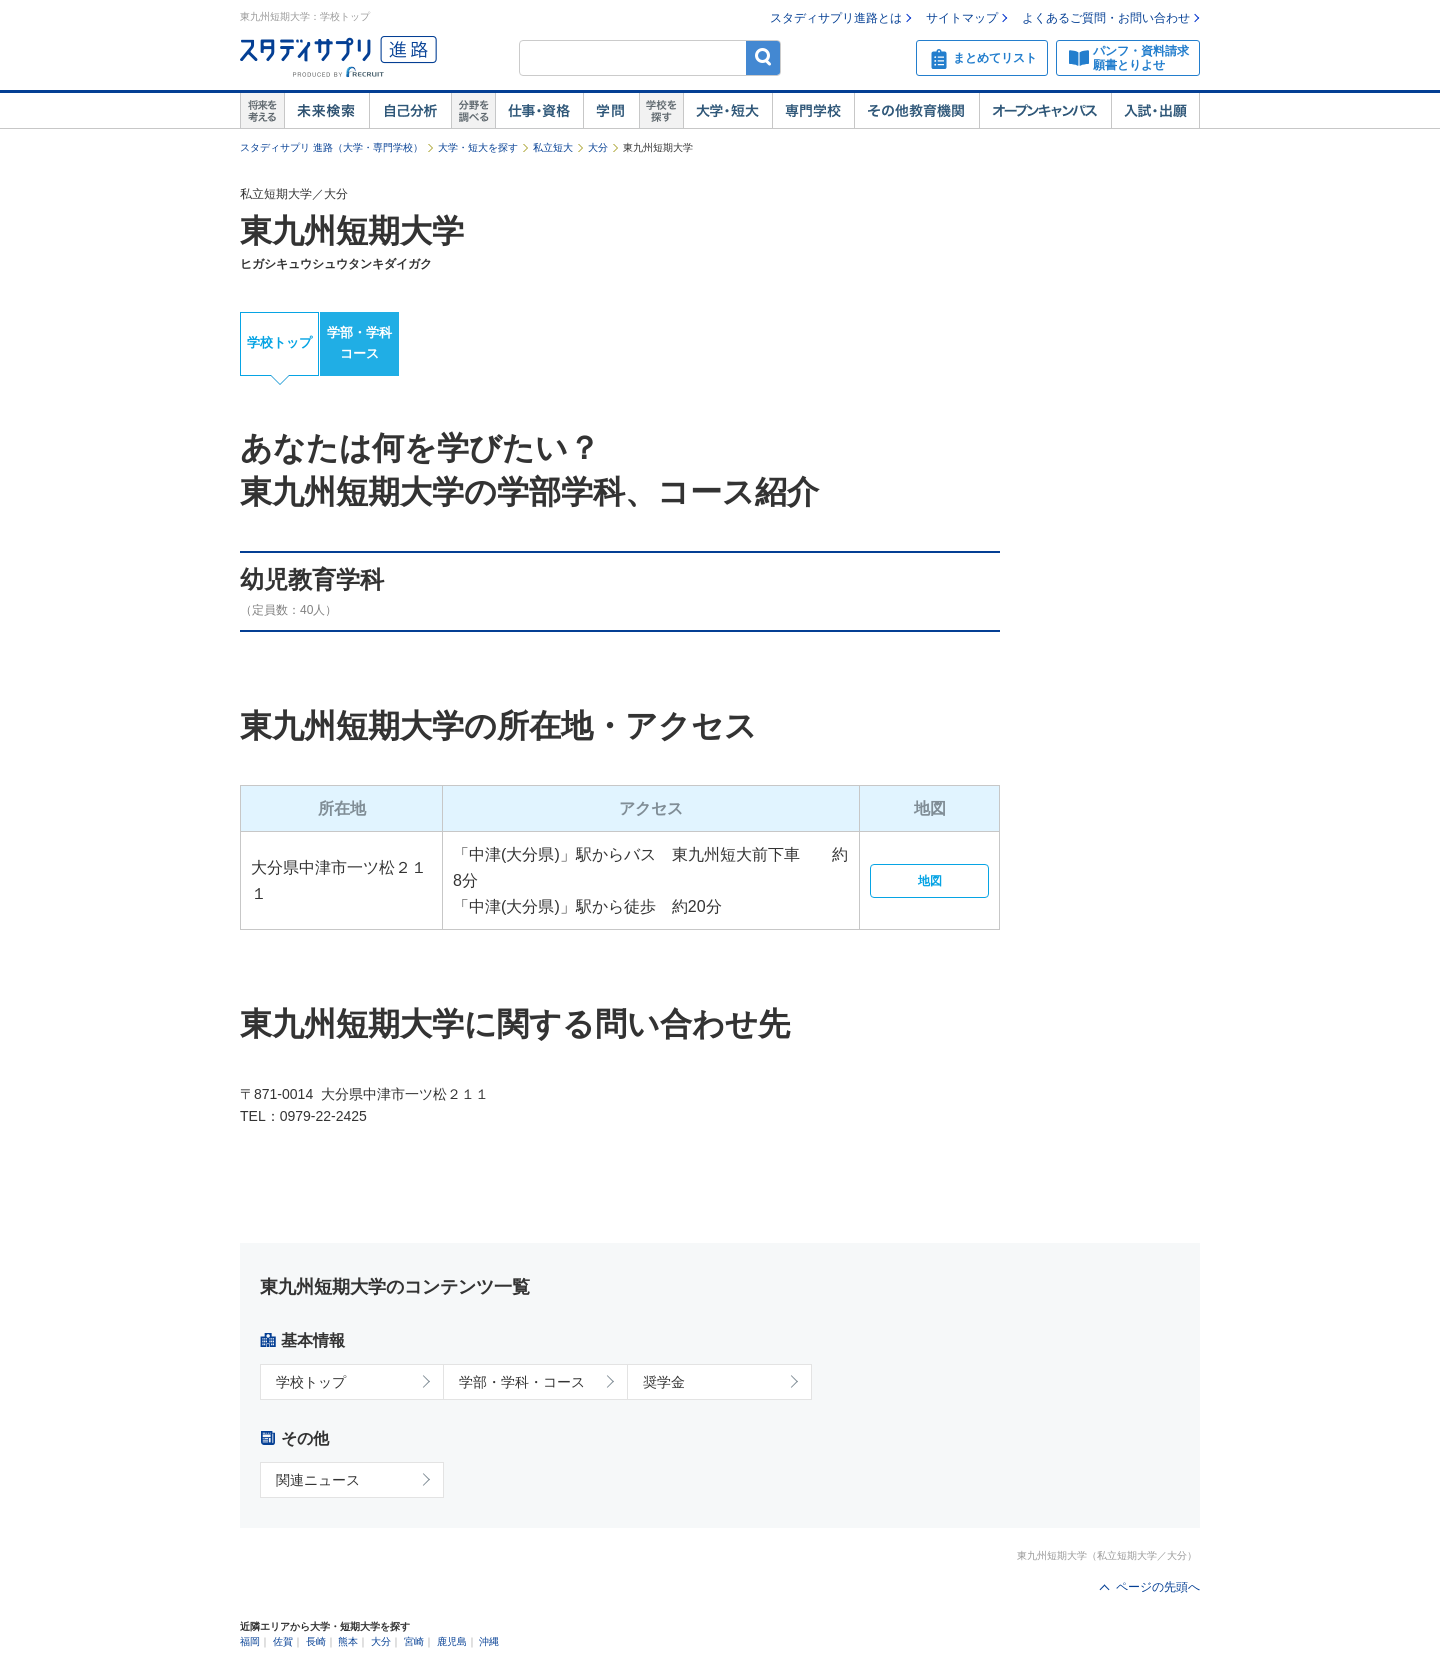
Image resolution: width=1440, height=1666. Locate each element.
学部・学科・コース (522, 1382)
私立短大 (553, 147)
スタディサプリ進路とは (836, 18)
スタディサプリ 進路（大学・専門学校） (331, 147)
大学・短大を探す (478, 147)
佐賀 (283, 1641)
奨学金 (664, 1382)
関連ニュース (318, 1480)
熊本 (348, 1641)
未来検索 (326, 111)
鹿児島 (452, 1641)
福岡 (250, 1641)
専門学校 (813, 111)
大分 (598, 147)
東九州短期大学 (352, 231)
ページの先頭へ (1158, 1587)
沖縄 (489, 1641)
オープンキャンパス (1045, 111)
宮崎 (414, 1641)
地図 (930, 881)
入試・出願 (1155, 111)
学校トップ (279, 342)
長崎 (316, 1641)
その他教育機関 (916, 111)
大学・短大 (727, 111)
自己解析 (410, 111)
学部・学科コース (359, 343)
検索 (763, 57)
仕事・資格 (539, 111)
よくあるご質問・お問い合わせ (1106, 18)
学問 (611, 111)
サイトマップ (962, 18)
